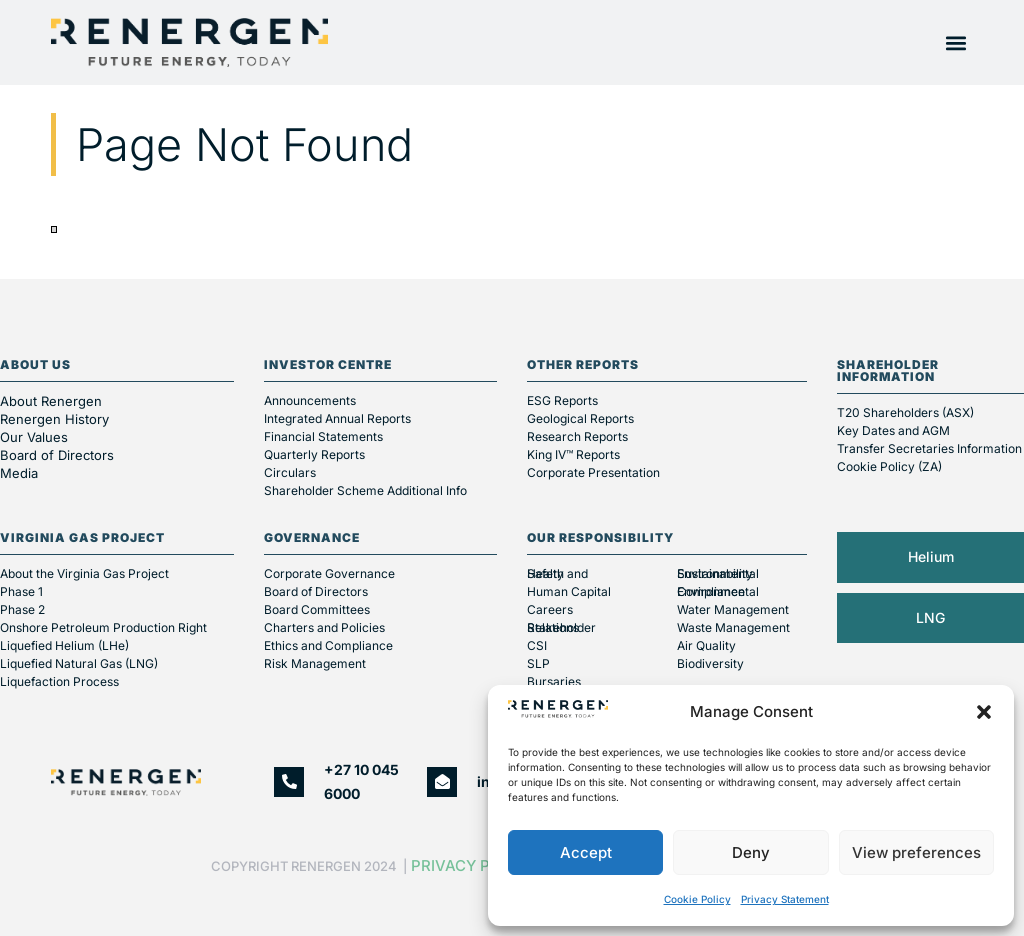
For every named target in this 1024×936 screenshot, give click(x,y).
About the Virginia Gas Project (84, 573)
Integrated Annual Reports (337, 418)
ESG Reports (562, 400)
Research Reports (577, 436)
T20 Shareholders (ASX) (905, 412)
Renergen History (54, 419)
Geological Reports (580, 418)
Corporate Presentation (593, 472)
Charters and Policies (324, 627)
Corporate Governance (329, 573)
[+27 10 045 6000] (289, 782)
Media (19, 473)
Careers (550, 609)
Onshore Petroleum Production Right (103, 627)
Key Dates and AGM (893, 430)
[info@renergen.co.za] (442, 782)
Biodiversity (710, 663)
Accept (586, 852)
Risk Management (315, 663)
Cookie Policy (697, 899)
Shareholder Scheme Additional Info (365, 490)
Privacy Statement (785, 899)
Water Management (733, 609)
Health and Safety (557, 573)
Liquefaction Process (59, 681)
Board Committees (317, 609)
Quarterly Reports (314, 454)
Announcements (310, 400)
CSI (537, 645)
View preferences (916, 852)
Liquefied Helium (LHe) (64, 645)
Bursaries (554, 681)
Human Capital (569, 591)
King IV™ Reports (573, 454)
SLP (538, 663)
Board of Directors (59, 455)
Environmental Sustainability (718, 573)
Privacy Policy (473, 865)
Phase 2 (22, 609)
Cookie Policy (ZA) (889, 466)
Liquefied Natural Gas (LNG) (79, 663)
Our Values (34, 437)
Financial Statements (323, 436)
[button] (984, 712)
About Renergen (51, 401)
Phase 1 (21, 591)
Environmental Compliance (718, 591)
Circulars (290, 472)
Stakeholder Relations (561, 627)
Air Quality (706, 645)
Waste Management (733, 627)
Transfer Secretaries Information (929, 448)
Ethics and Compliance (328, 645)
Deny (751, 852)
